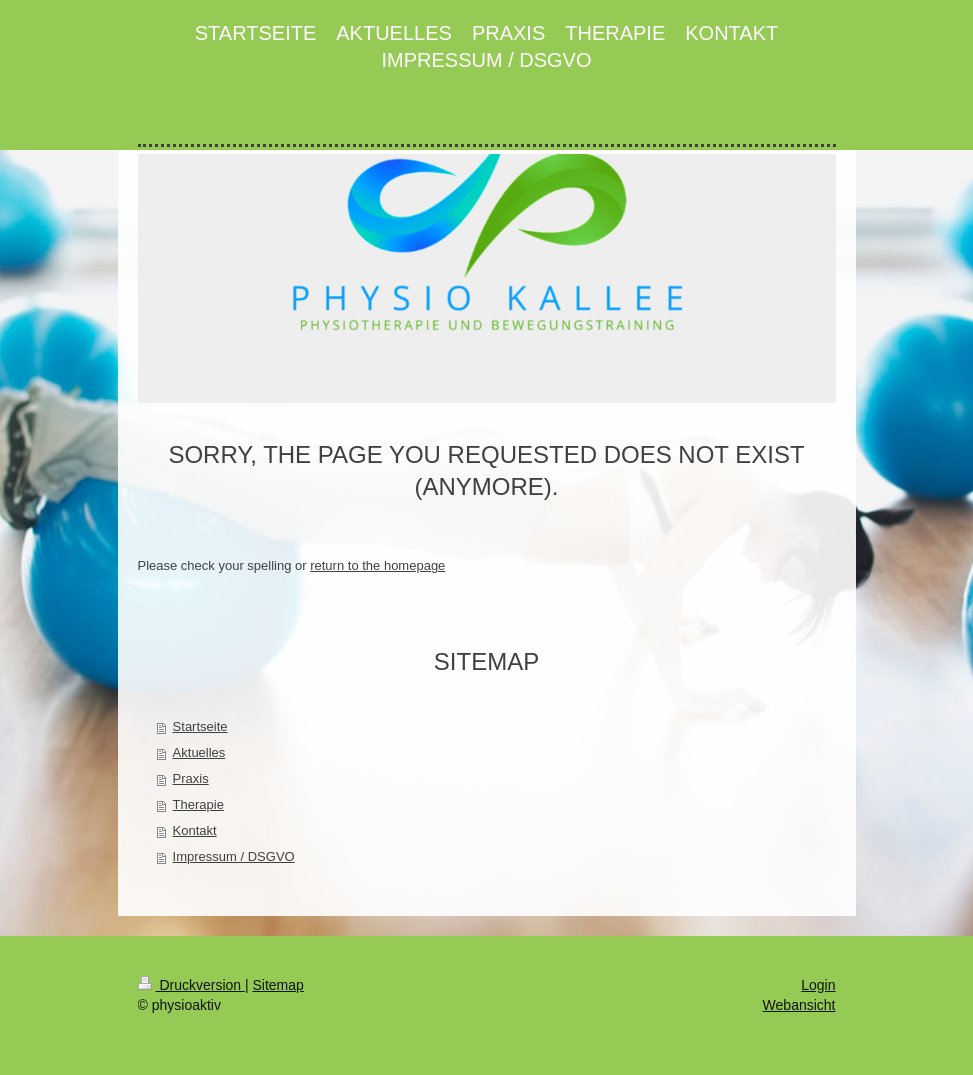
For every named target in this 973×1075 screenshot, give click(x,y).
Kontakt (195, 830)
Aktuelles (199, 752)
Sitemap (278, 985)
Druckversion (191, 985)
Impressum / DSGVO (234, 856)
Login (818, 985)
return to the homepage (377, 565)
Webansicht (799, 1005)
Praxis (191, 778)
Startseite (200, 726)
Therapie (198, 804)
